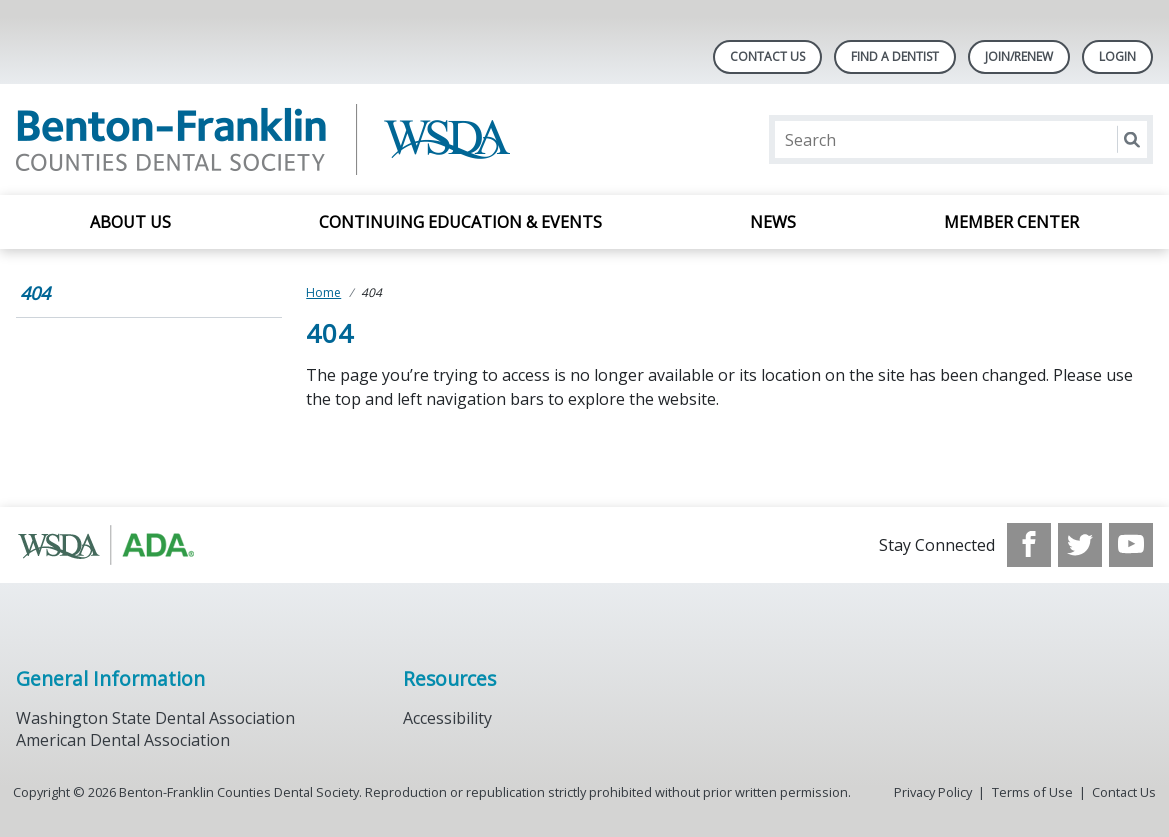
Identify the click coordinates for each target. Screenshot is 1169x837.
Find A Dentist (895, 56)
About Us (130, 222)
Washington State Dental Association (155, 718)
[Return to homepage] (274, 139)
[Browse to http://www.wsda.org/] (117, 545)
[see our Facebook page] (1029, 545)
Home (323, 292)
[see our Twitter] (1080, 545)
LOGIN (1117, 56)
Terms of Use (1032, 792)
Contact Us (767, 56)
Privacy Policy (933, 792)
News (773, 222)
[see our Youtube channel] (1131, 545)
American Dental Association (123, 740)
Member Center (1011, 222)
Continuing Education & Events (460, 222)
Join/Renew (1019, 56)
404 (35, 293)
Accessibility (447, 718)
